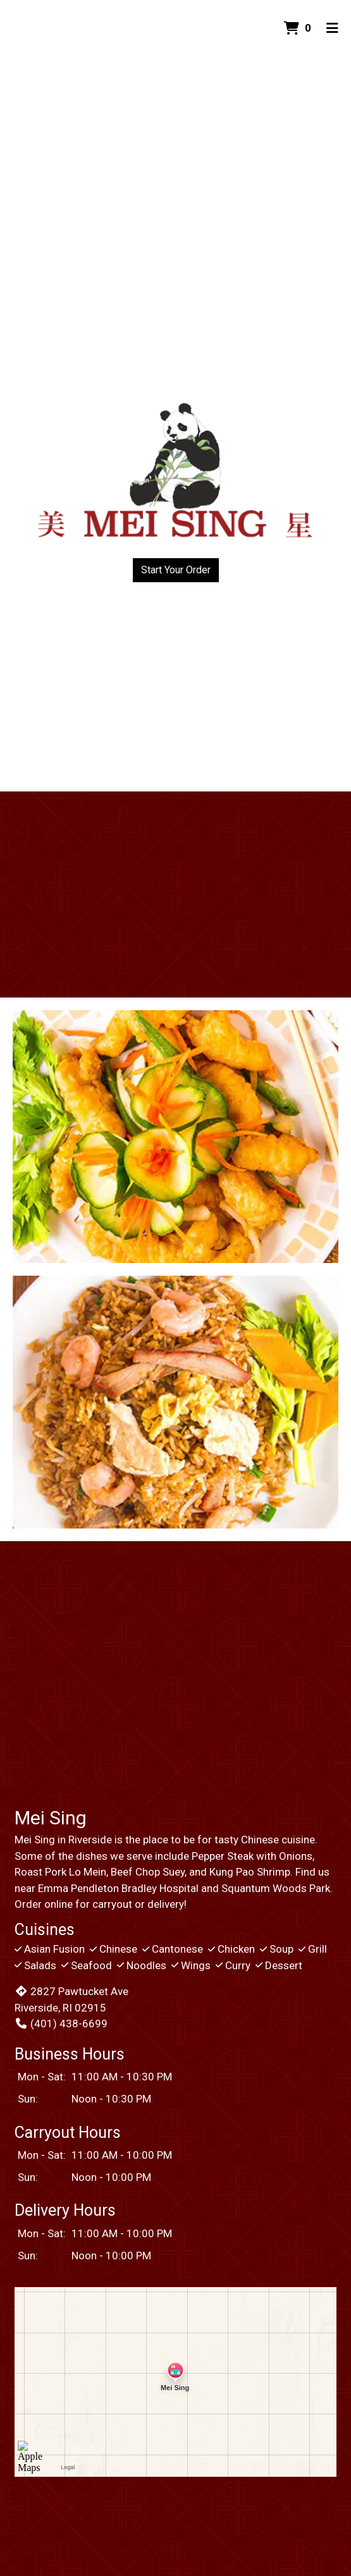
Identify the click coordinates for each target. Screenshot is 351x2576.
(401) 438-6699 (61, 2023)
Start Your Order (176, 570)
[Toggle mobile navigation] (332, 28)
